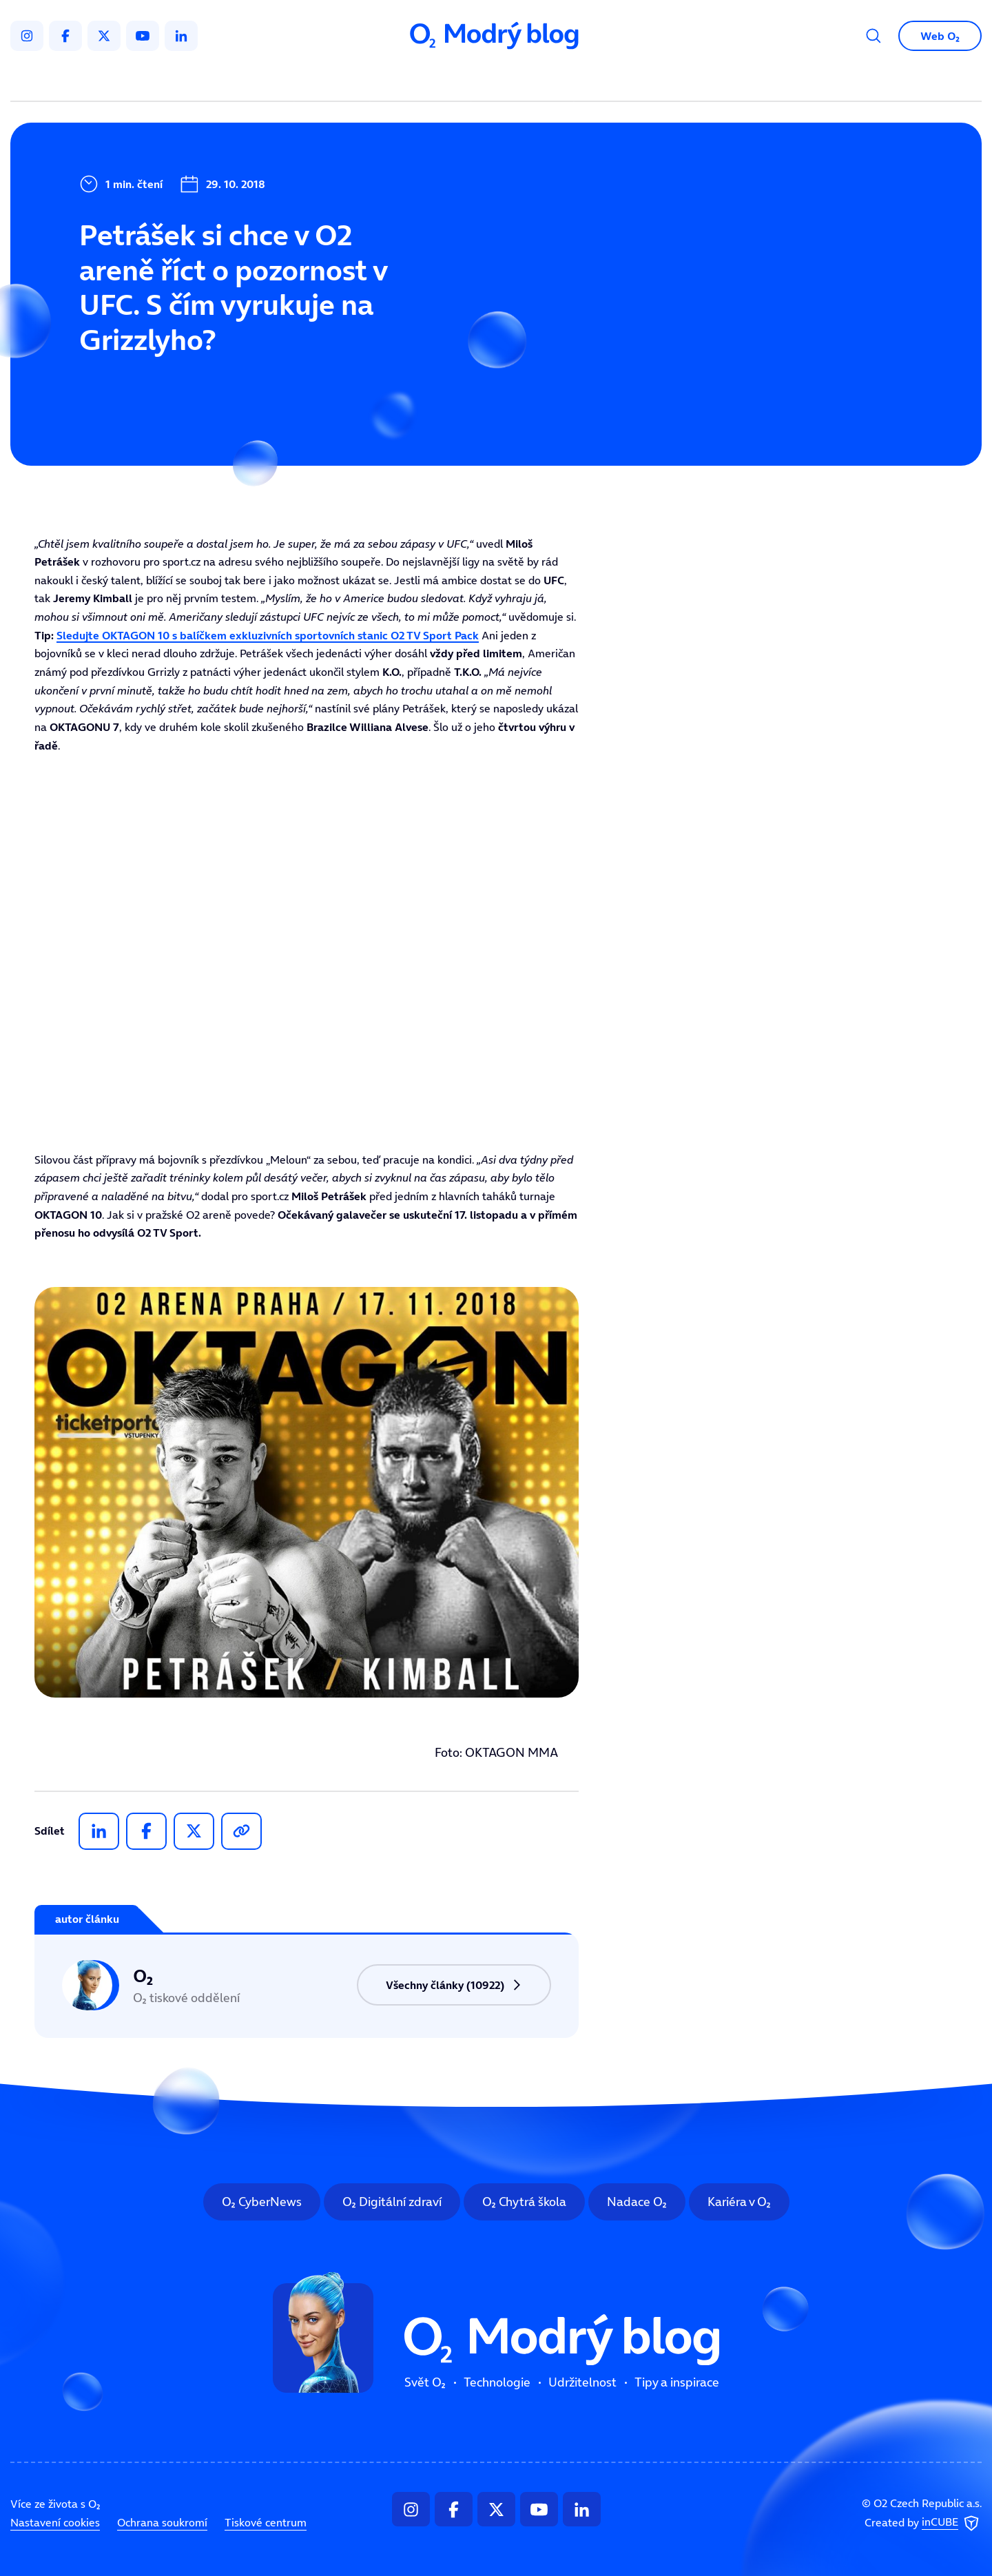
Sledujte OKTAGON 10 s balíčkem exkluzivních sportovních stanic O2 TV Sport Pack (267, 635)
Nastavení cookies (55, 2522)
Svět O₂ (334, 79)
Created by (923, 2523)
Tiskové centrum (266, 2522)
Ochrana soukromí (162, 2522)
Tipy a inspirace (636, 79)
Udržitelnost (525, 79)
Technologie (423, 79)
